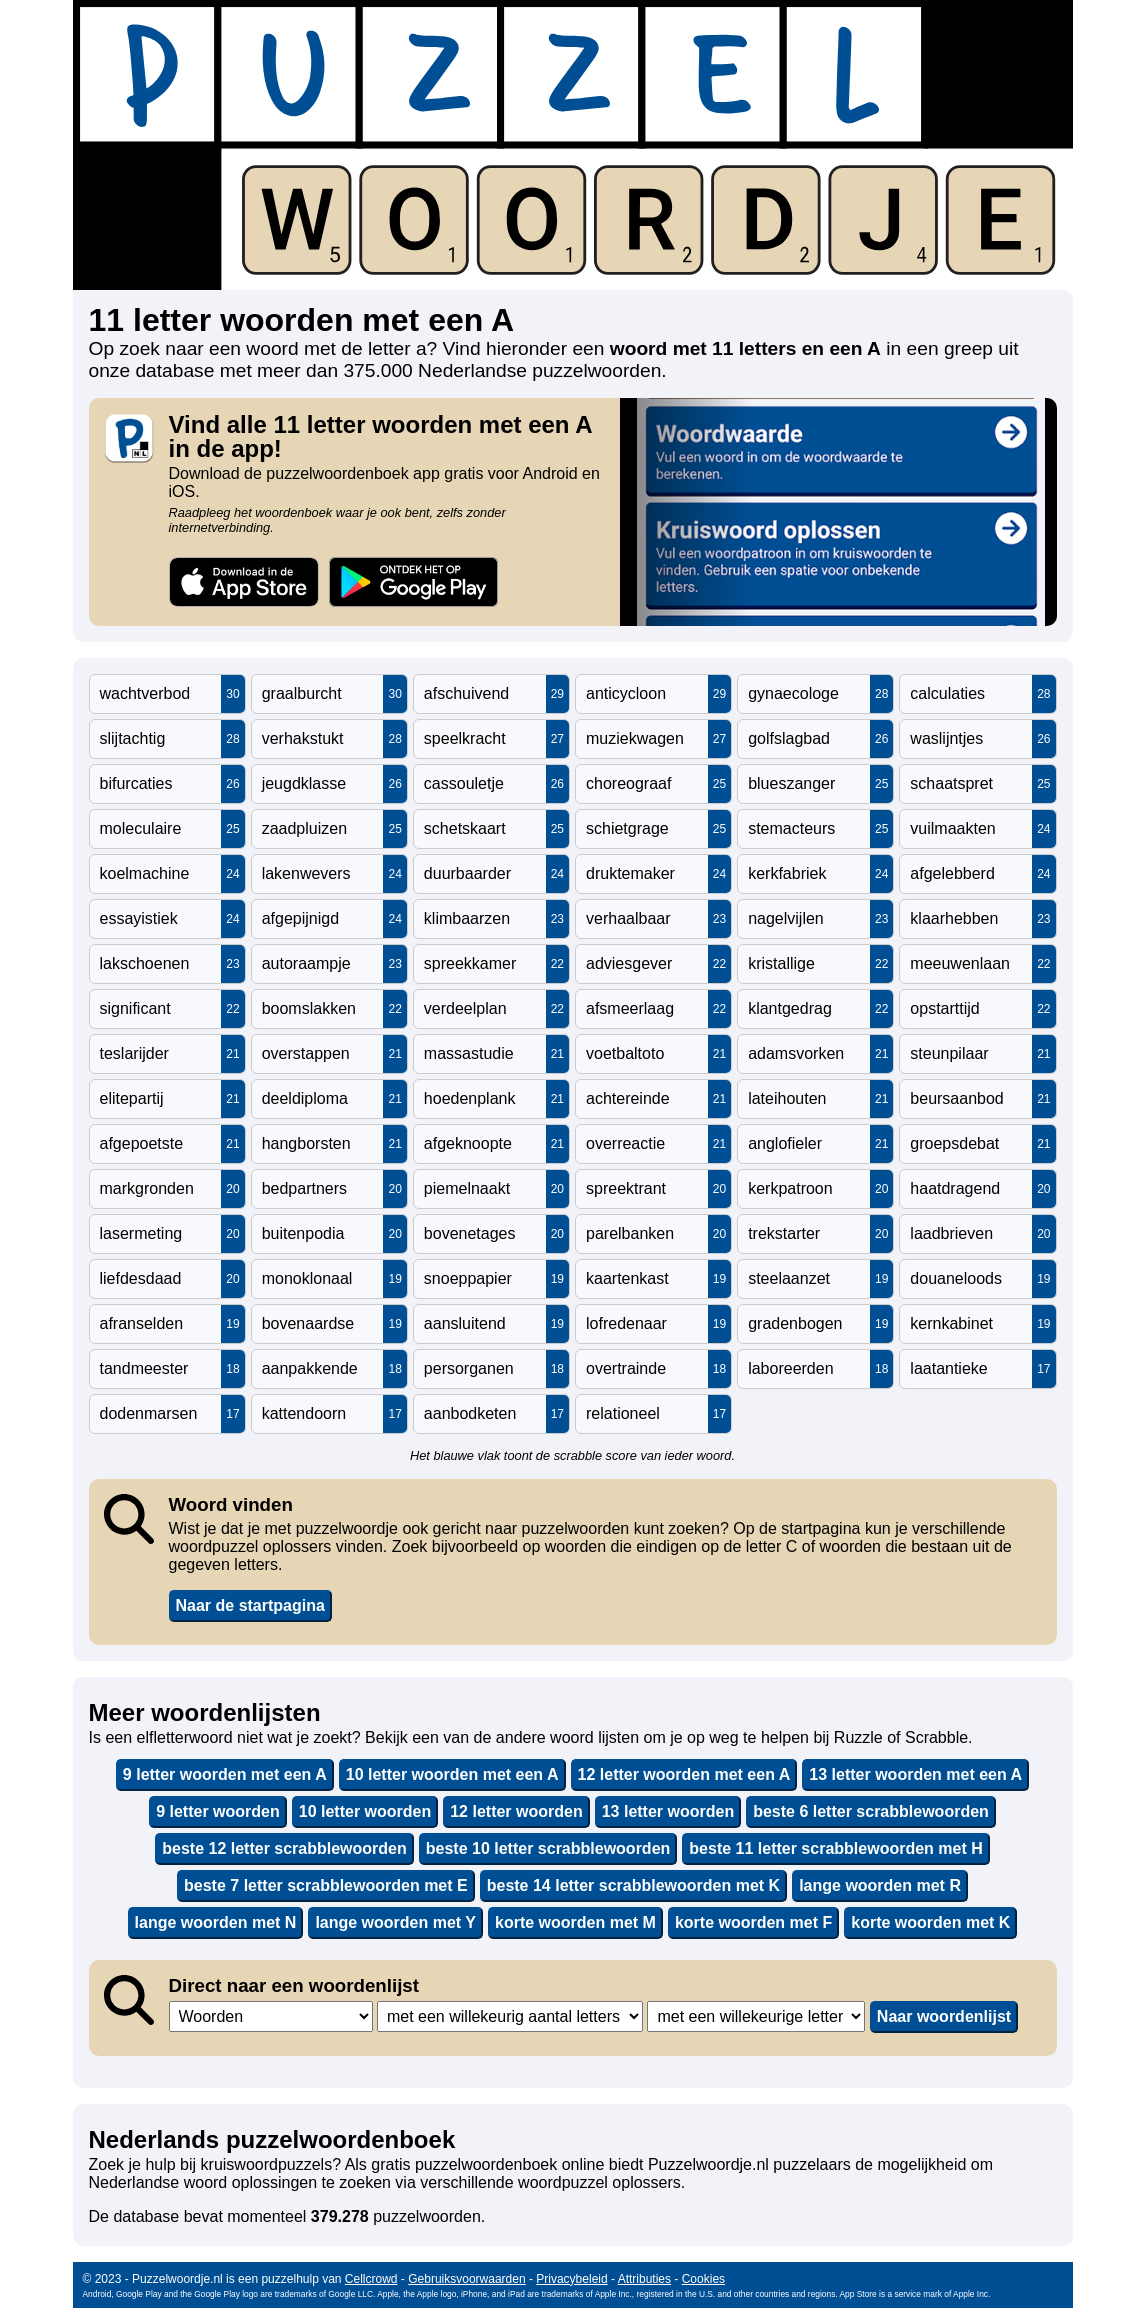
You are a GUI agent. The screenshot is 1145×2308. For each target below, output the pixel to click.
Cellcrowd (371, 2279)
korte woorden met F (753, 1922)
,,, (271, 2016)
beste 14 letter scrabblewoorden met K (633, 1885)
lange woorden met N (216, 1922)
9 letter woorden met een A (225, 1774)
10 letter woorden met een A (452, 1774)
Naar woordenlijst (944, 2016)
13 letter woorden (668, 1811)
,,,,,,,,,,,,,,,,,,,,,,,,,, (756, 2016)
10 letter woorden (365, 1811)
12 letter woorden (516, 1811)
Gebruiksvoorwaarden (466, 2279)
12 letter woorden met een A (684, 1774)
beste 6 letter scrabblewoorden (871, 1811)
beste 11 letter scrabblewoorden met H (835, 1848)
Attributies (644, 2279)
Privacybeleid (571, 2279)
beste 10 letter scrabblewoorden (548, 1848)
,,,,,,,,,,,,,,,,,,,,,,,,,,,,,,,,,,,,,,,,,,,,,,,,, (510, 2016)
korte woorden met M (575, 1922)
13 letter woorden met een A (915, 1774)
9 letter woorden (218, 1811)
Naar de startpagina (250, 1605)
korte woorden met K (930, 1922)
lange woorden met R (880, 1885)
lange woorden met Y (395, 1922)
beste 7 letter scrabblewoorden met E (326, 1885)
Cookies (703, 2279)
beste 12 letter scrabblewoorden (284, 1848)
